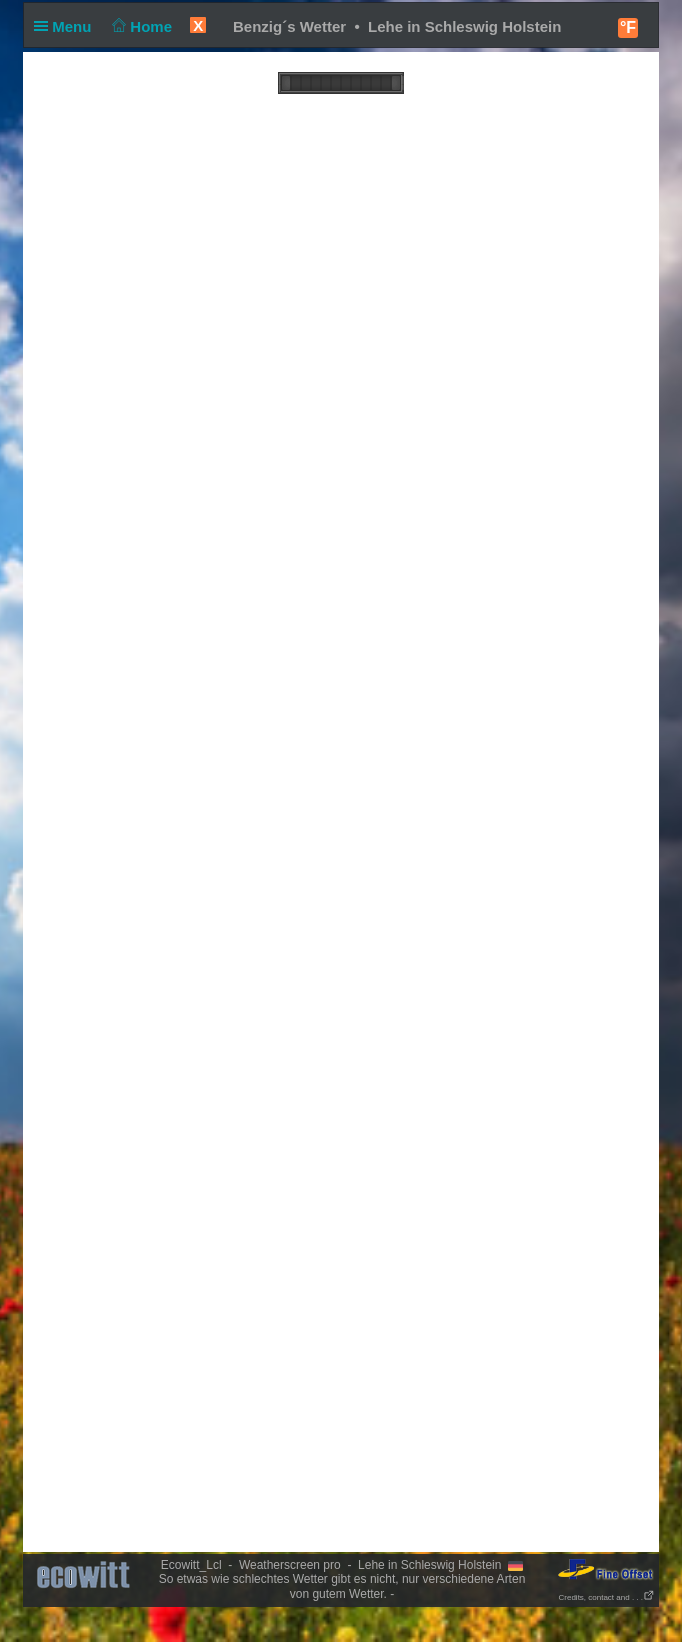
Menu (67, 26)
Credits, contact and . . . (607, 1597)
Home (140, 26)
